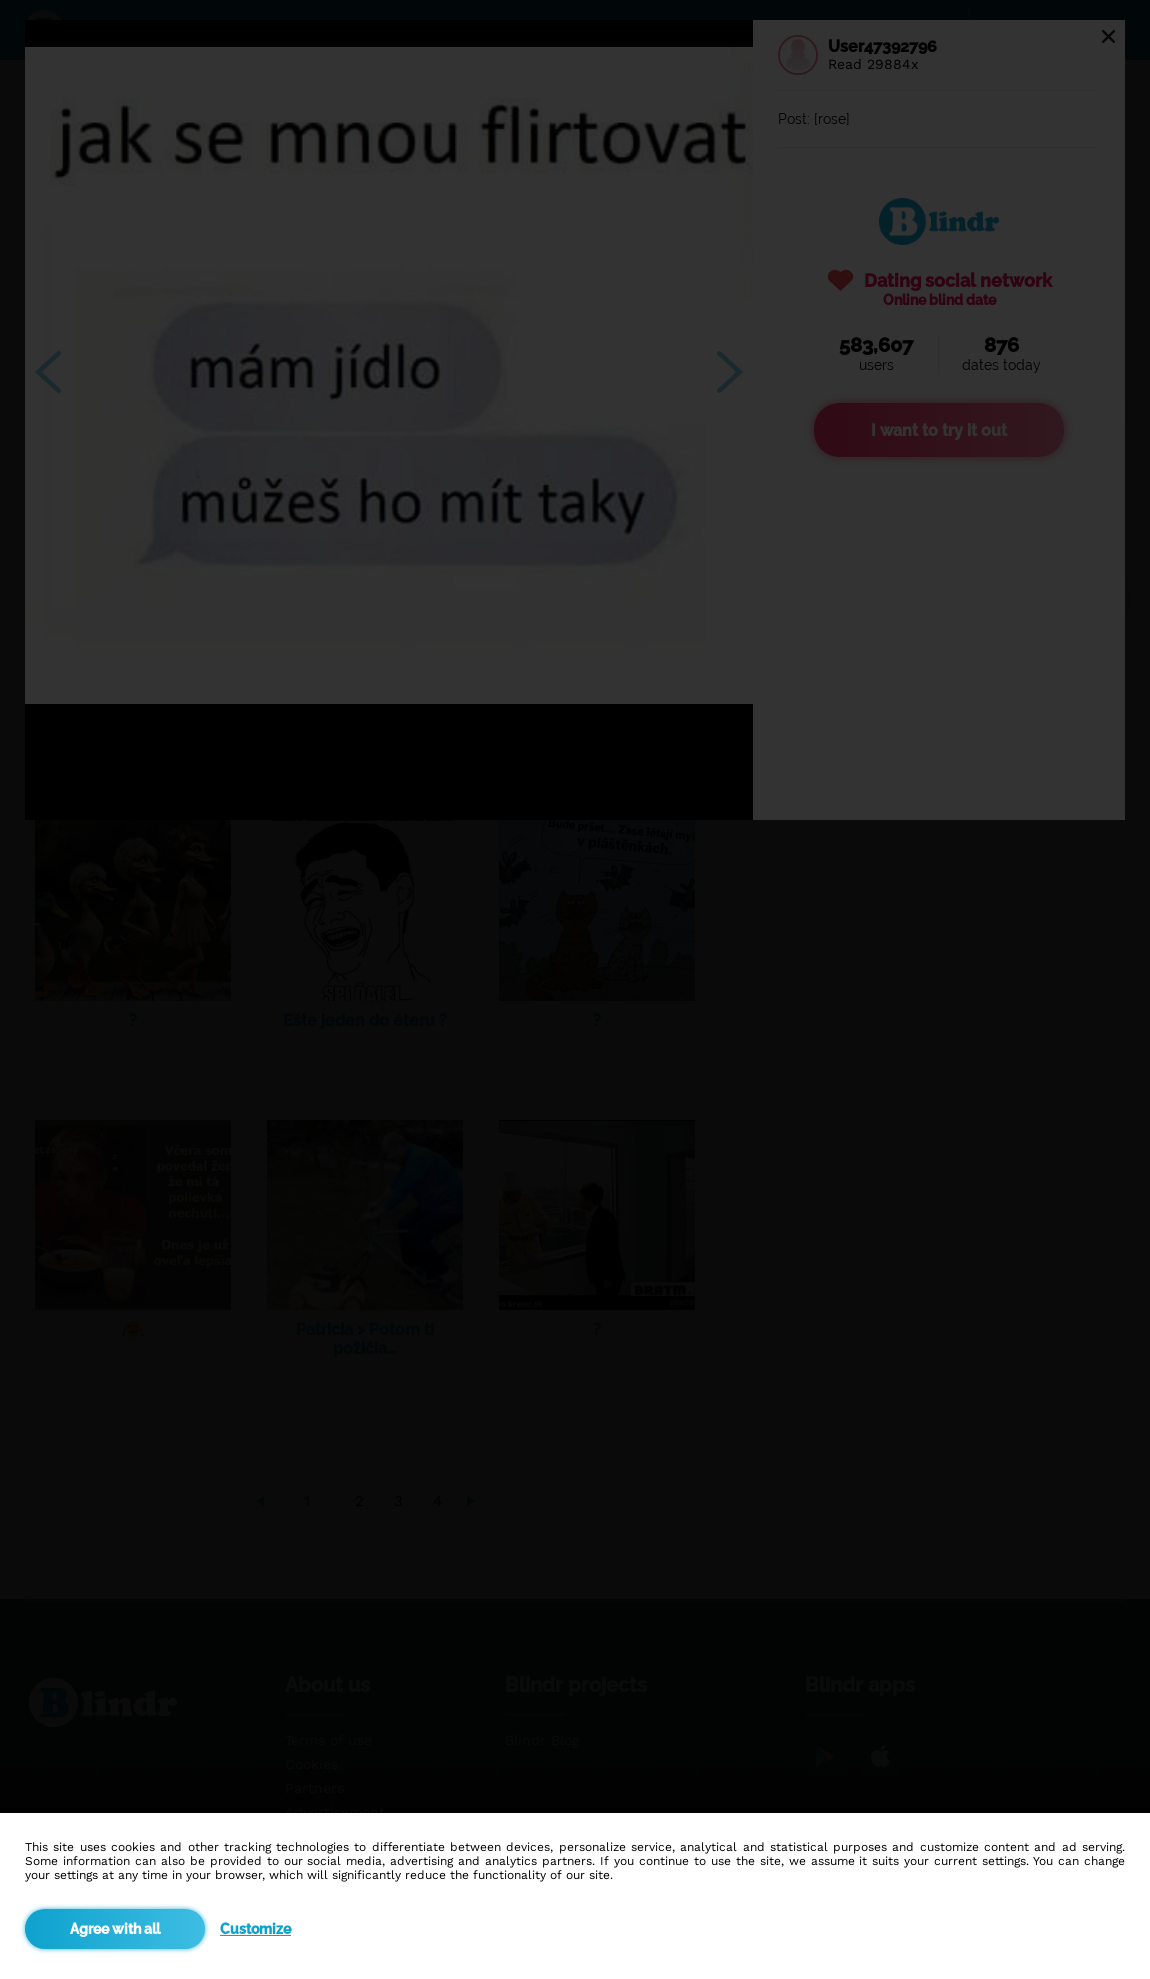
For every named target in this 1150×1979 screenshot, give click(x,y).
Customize (255, 1929)
